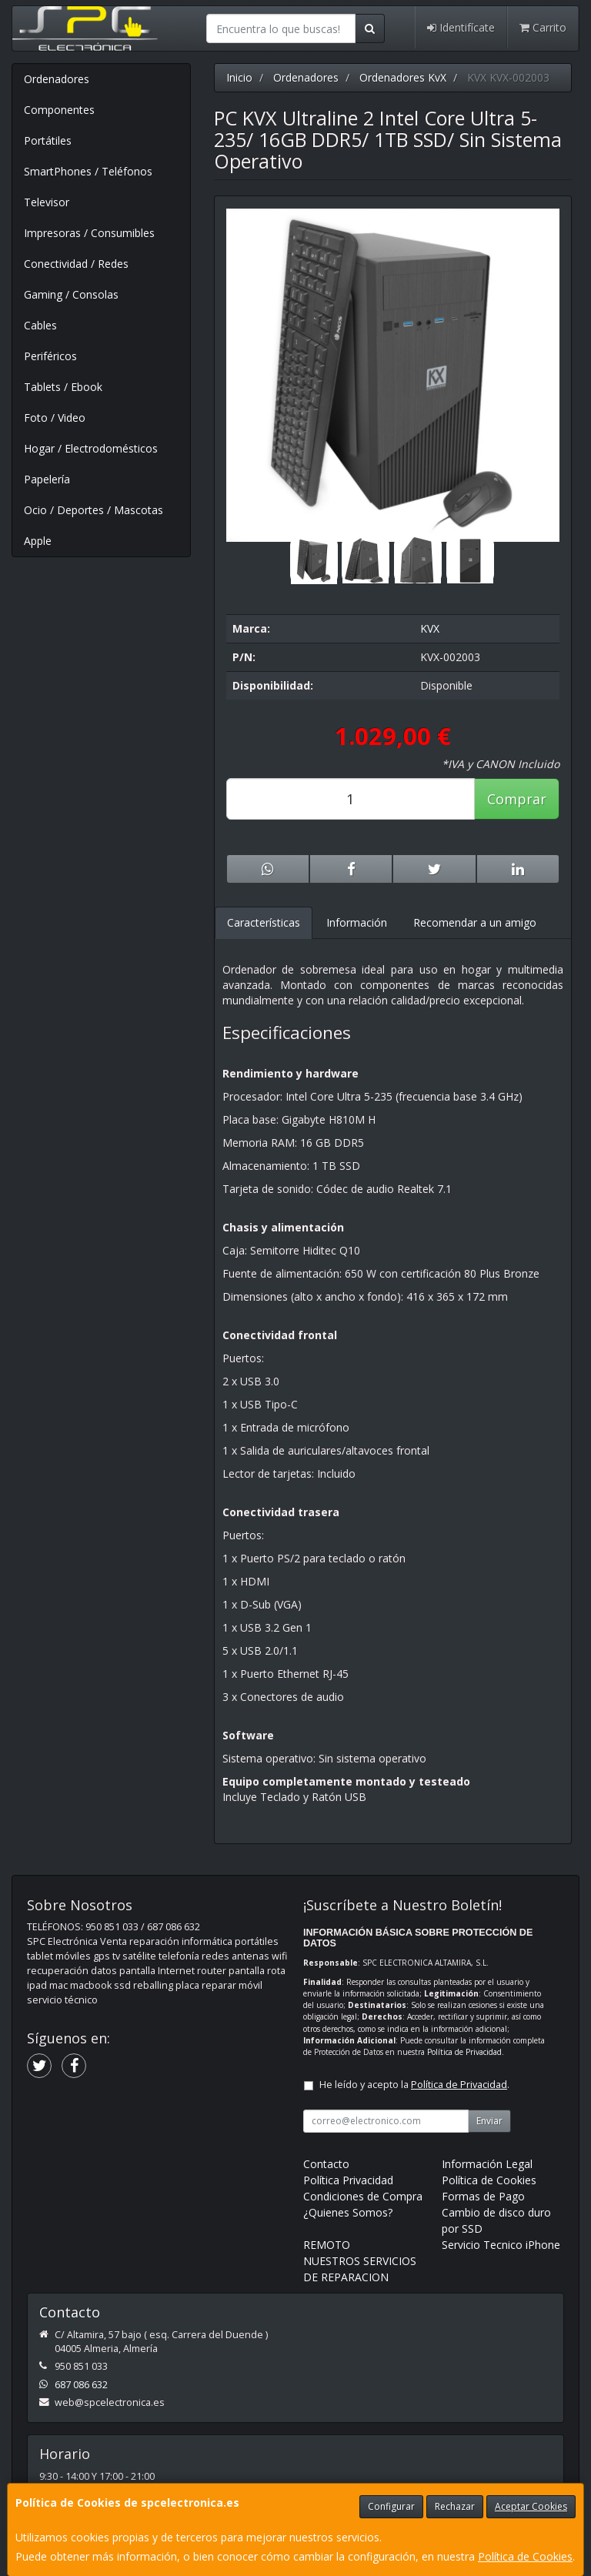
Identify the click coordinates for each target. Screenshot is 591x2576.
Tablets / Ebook (63, 386)
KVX (429, 628)
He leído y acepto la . (414, 2084)
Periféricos (50, 356)
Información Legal (487, 2164)
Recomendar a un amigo (474, 922)
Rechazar (455, 2506)
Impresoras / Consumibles (89, 233)
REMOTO (326, 2244)
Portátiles (48, 140)
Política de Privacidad (464, 2051)
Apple (38, 540)
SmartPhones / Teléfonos (88, 171)
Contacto (326, 2164)
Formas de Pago (483, 2196)
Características (263, 922)
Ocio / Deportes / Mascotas (93, 510)
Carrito (542, 27)
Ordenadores (56, 79)
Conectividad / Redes (76, 263)
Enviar (489, 2120)
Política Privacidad (348, 2180)
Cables (40, 325)
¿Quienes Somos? (347, 2212)
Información (356, 922)
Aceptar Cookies (531, 2506)
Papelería (47, 479)
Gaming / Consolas (71, 294)
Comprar (516, 799)
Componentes (59, 109)
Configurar (391, 2506)
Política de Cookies (525, 2556)
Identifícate (461, 27)
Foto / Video (54, 417)
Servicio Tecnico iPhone (501, 2244)
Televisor (46, 202)
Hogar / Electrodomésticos (91, 448)
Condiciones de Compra (362, 2196)
